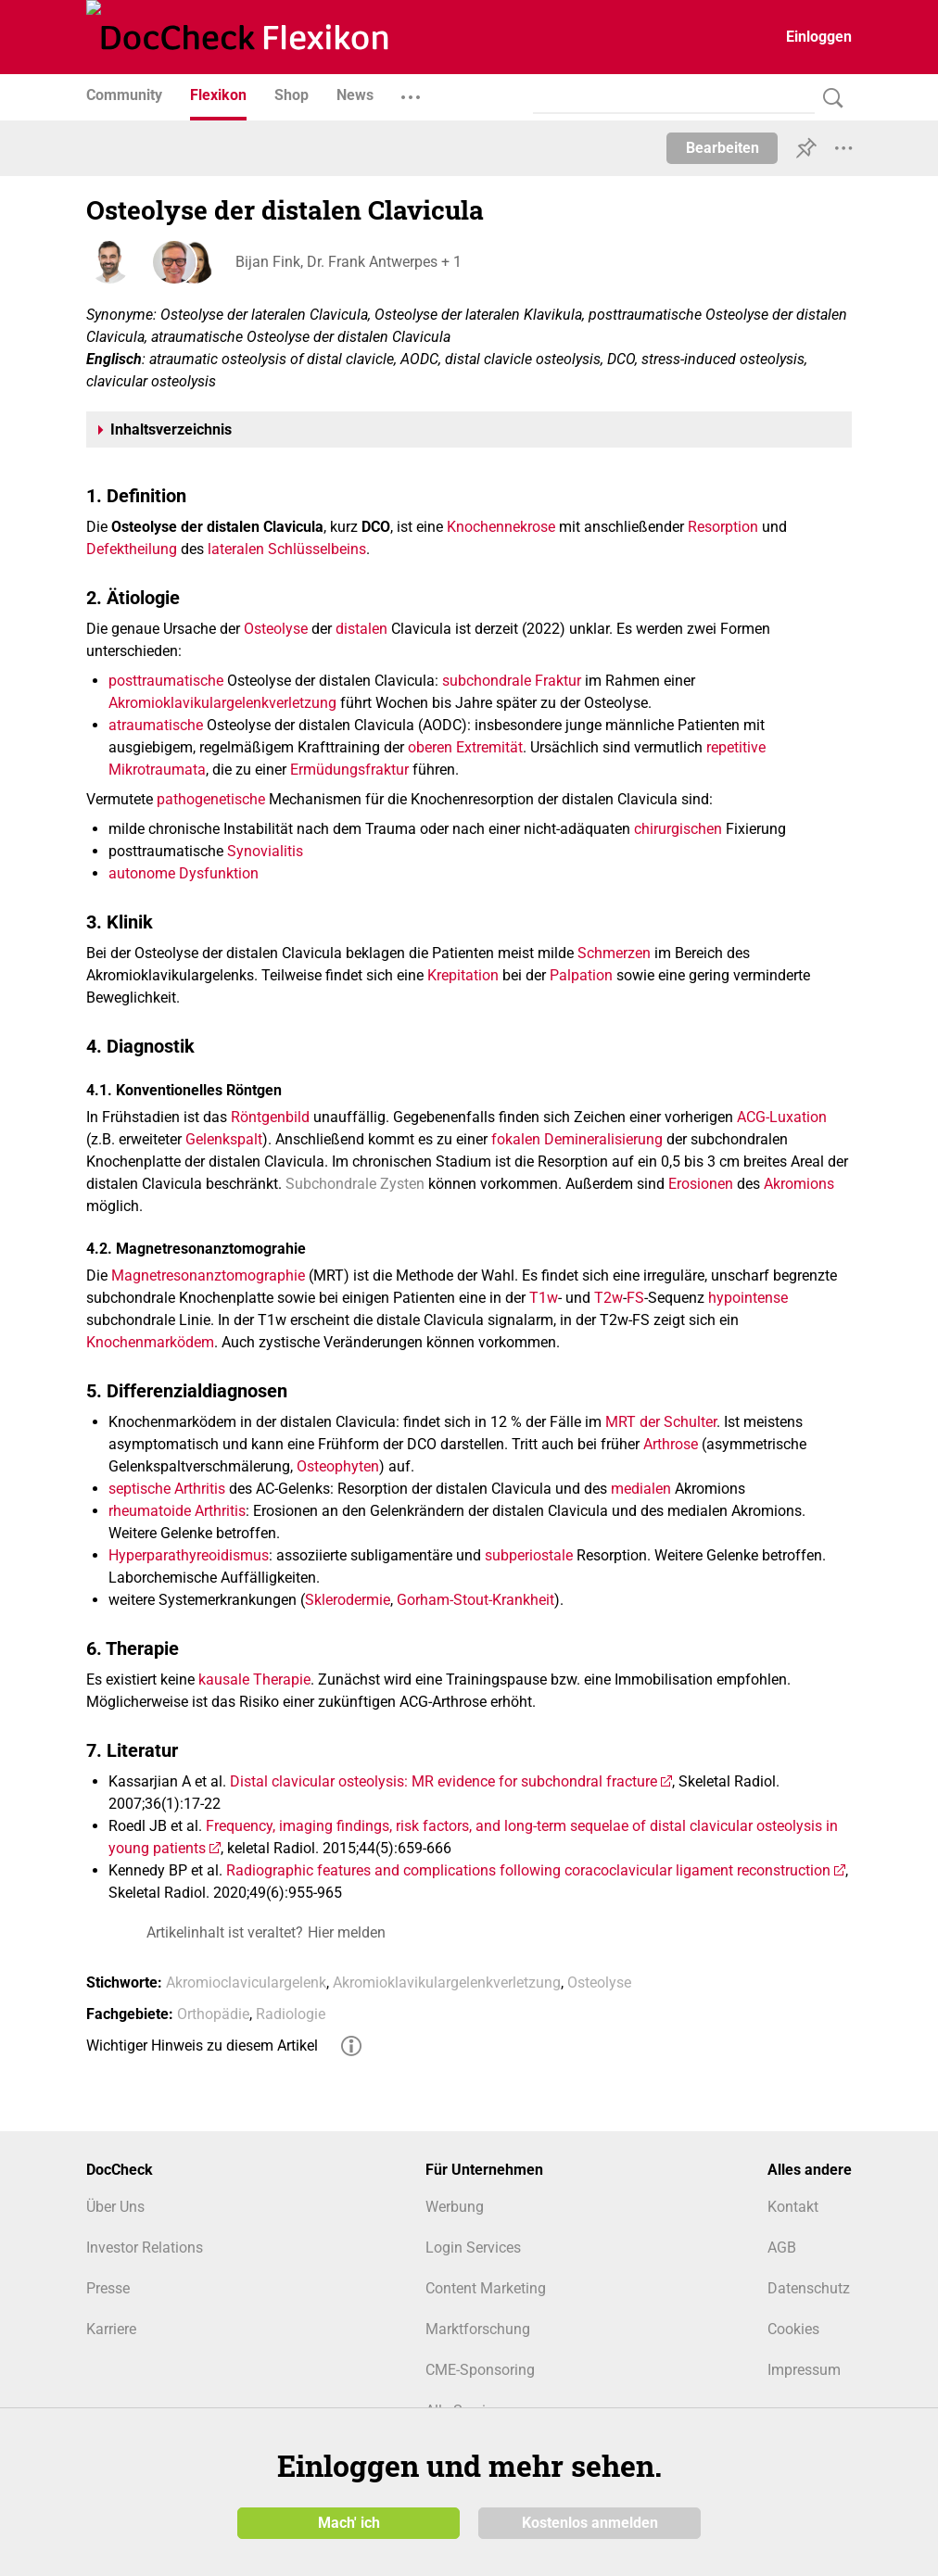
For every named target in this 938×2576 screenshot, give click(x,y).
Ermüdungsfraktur (349, 769)
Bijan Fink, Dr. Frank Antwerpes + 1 (347, 262)
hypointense (748, 1298)
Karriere (111, 2329)
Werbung (454, 2207)
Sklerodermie (347, 1600)
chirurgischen (678, 829)
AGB (781, 2247)
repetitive (736, 747)
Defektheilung (131, 549)
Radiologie (290, 2014)
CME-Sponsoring (480, 2370)
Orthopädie (213, 2014)
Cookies (793, 2329)
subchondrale (486, 680)
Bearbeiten (722, 148)
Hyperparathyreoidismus (188, 1555)
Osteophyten (338, 1466)
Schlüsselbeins (317, 549)
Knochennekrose (501, 527)
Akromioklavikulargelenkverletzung (222, 703)
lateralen (236, 549)
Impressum (804, 2370)
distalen (361, 629)
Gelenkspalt (223, 1139)
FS (635, 1298)
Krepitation (463, 975)
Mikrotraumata (157, 769)
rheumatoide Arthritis (177, 1511)
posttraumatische (165, 680)
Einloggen (819, 36)
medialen (641, 1488)
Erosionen (700, 1184)
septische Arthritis (166, 1488)
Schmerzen (614, 953)
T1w (543, 1298)
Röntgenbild (270, 1117)
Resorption (723, 527)
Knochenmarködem (150, 1342)
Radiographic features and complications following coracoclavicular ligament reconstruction (528, 1870)
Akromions (799, 1184)
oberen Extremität (465, 747)
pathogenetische (211, 799)
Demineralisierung (603, 1139)
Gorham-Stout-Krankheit (475, 1600)
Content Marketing (485, 2288)
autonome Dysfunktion (183, 873)
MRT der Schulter (660, 1422)
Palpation (581, 975)
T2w (608, 1298)
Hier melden (347, 1932)
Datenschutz (808, 2288)
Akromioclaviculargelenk (246, 1982)
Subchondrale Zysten (355, 1184)
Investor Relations (144, 2247)
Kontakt (792, 2207)
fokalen (515, 1139)
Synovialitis (265, 851)
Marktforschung (477, 2329)
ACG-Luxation (782, 1117)
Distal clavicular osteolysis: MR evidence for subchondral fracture (443, 1781)
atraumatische (155, 725)
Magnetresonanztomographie (208, 1275)
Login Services (473, 2247)
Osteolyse (276, 629)
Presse (108, 2288)
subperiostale (529, 1555)
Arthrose (670, 1444)
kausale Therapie (254, 1679)
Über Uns (115, 2207)
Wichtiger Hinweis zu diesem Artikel (202, 2045)
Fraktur (558, 680)
